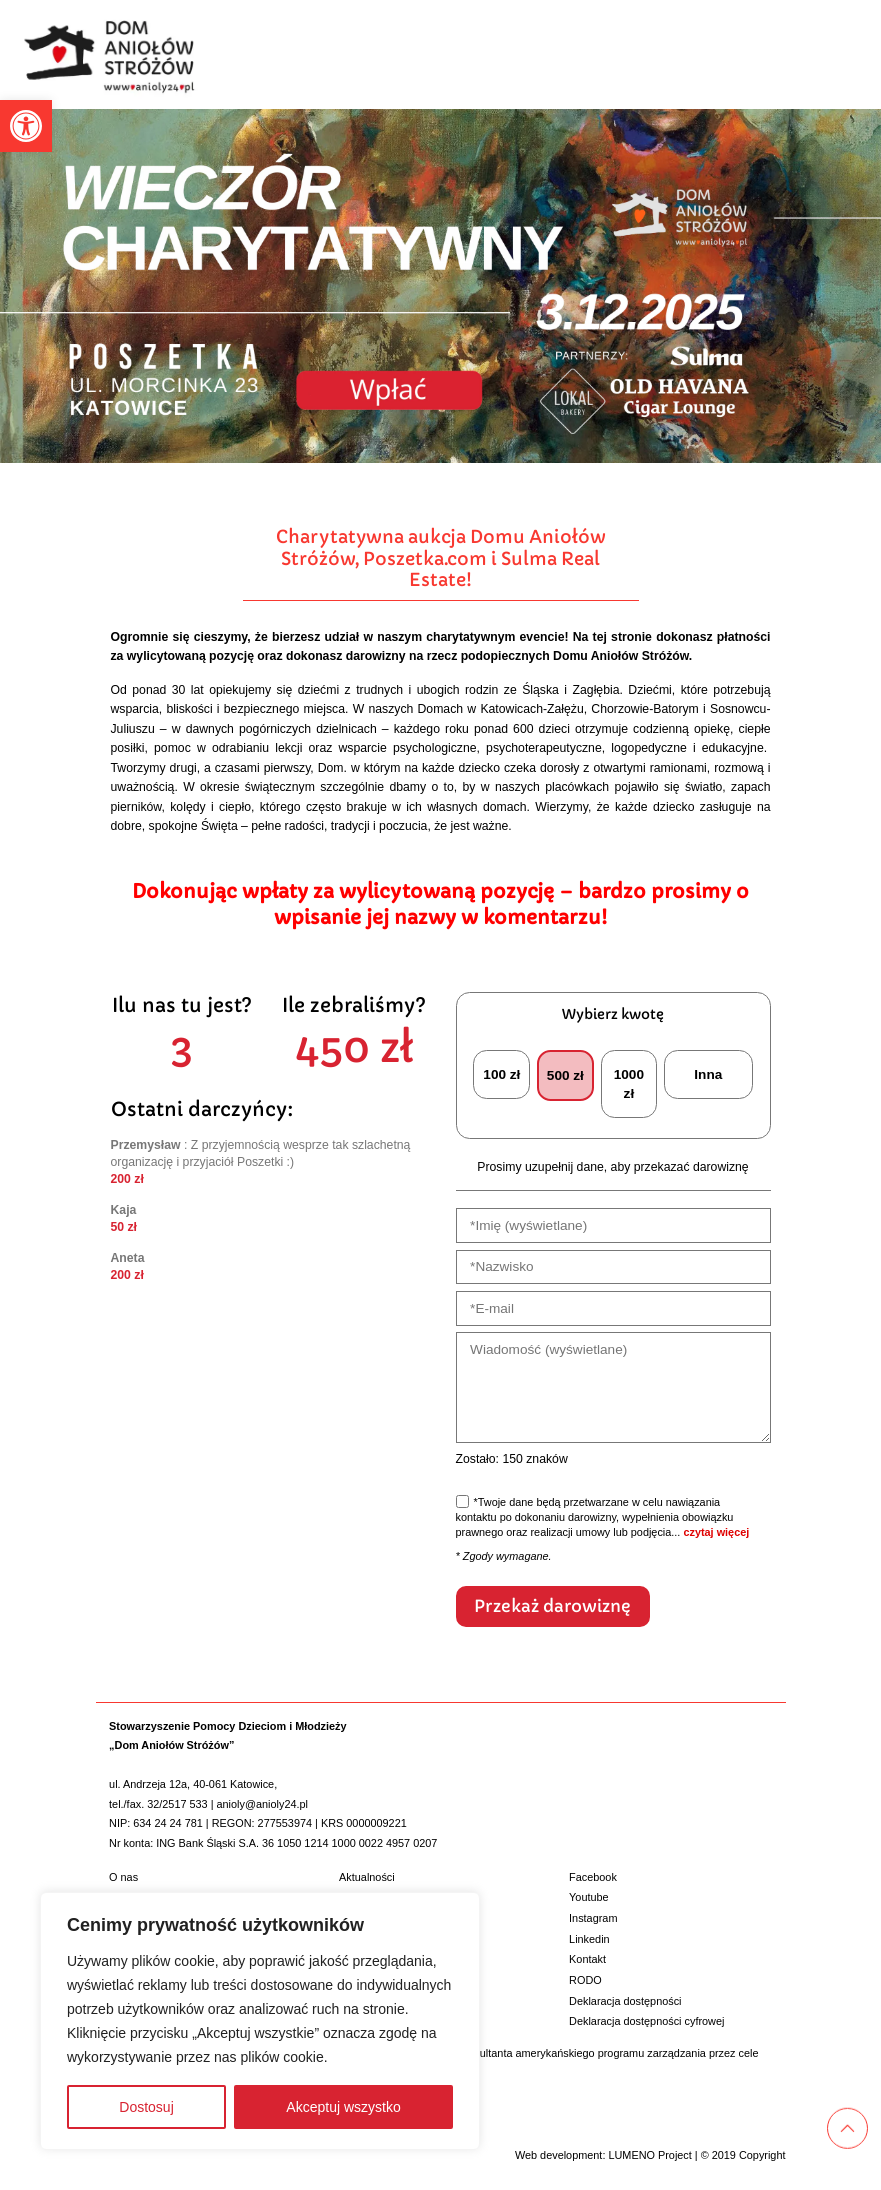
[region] (260, 2021)
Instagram (593, 1917)
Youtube (589, 1897)
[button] (26, 126)
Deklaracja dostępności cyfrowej (646, 2020)
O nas (123, 1876)
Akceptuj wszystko (343, 2107)
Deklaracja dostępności (625, 2000)
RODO (585, 1979)
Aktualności (367, 1876)
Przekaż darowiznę (552, 1605)
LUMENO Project (649, 2154)
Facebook (593, 1876)
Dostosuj (146, 2107)
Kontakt (587, 1958)
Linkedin (589, 1938)
